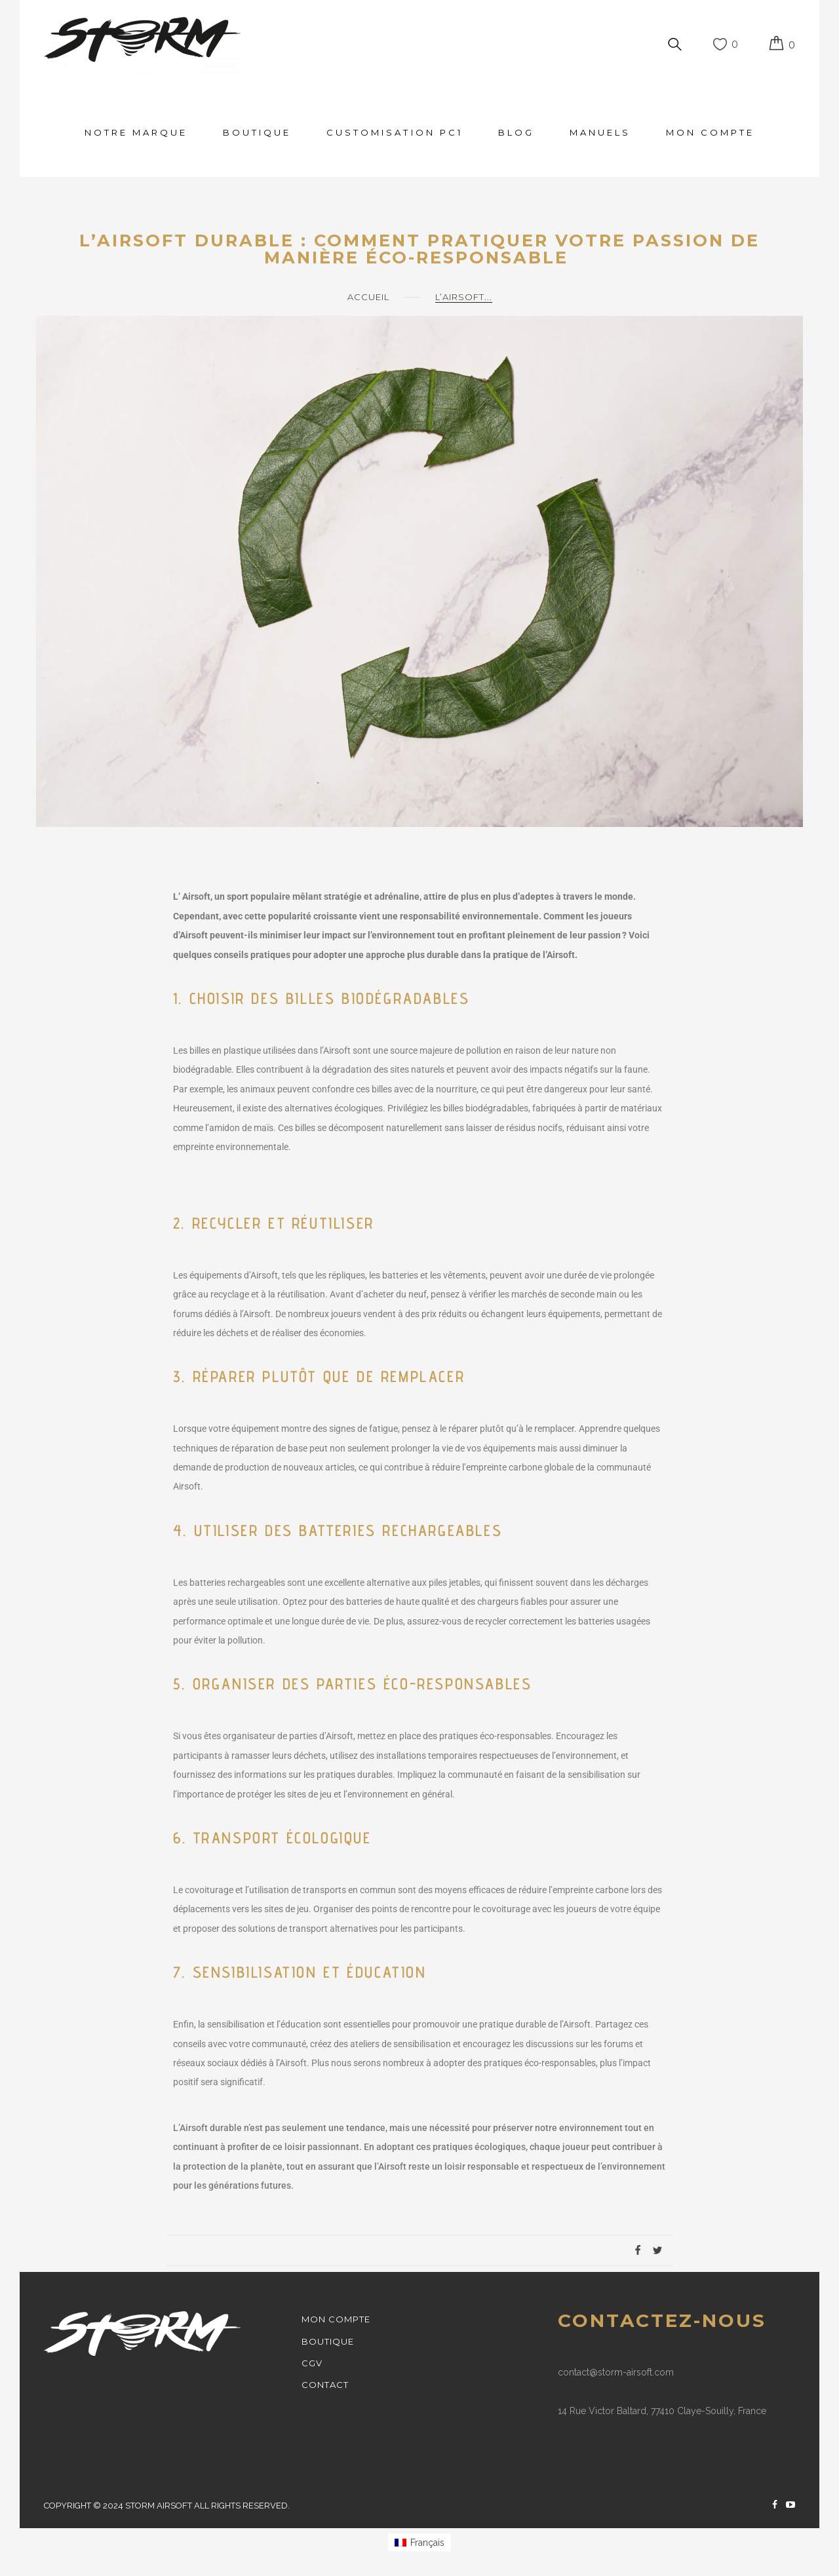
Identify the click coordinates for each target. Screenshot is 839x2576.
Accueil (368, 297)
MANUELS (600, 132)
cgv (312, 2363)
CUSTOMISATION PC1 (394, 132)
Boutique (257, 132)
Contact (325, 2384)
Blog (516, 132)
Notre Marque (136, 132)
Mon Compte (710, 132)
